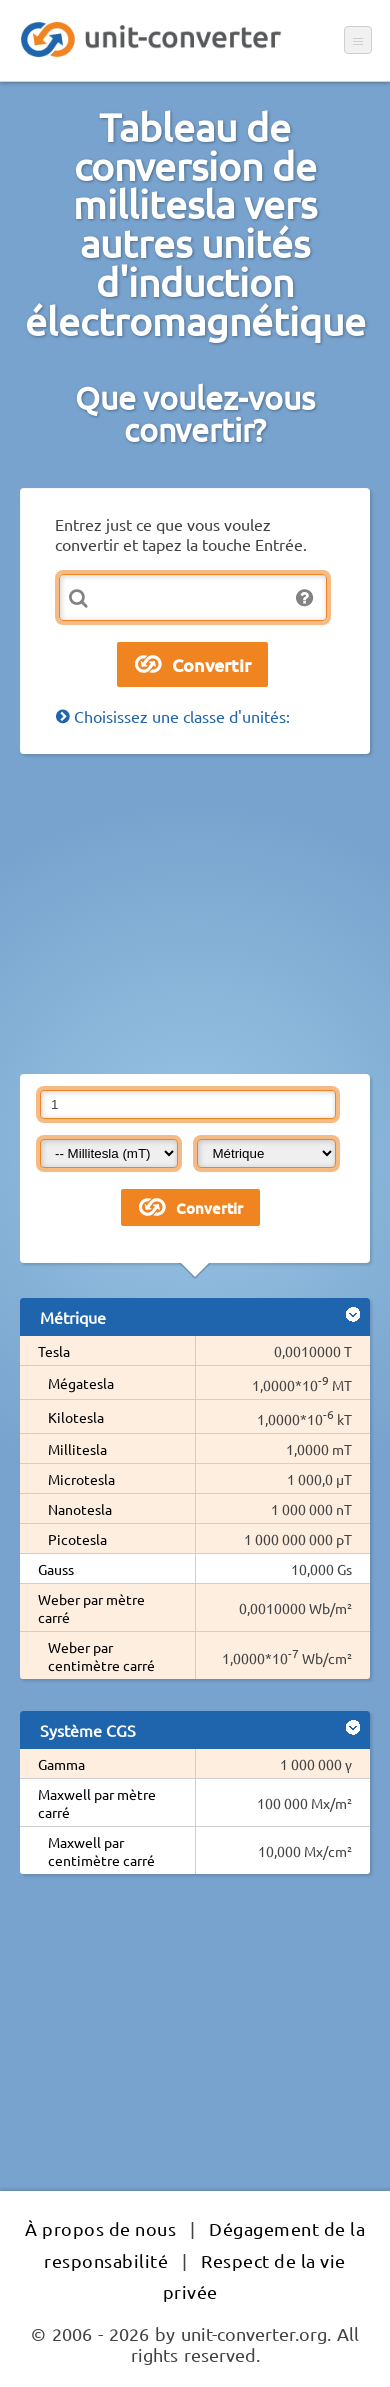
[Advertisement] (195, 914)
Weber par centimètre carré (101, 1656)
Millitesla (77, 1449)
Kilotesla (76, 1417)
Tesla (54, 1351)
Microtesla (81, 1479)
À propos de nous (100, 2228)
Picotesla (77, 1539)
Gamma (61, 1764)
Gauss (56, 1569)
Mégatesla (81, 1383)
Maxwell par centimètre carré (101, 1851)
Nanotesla (80, 1509)
